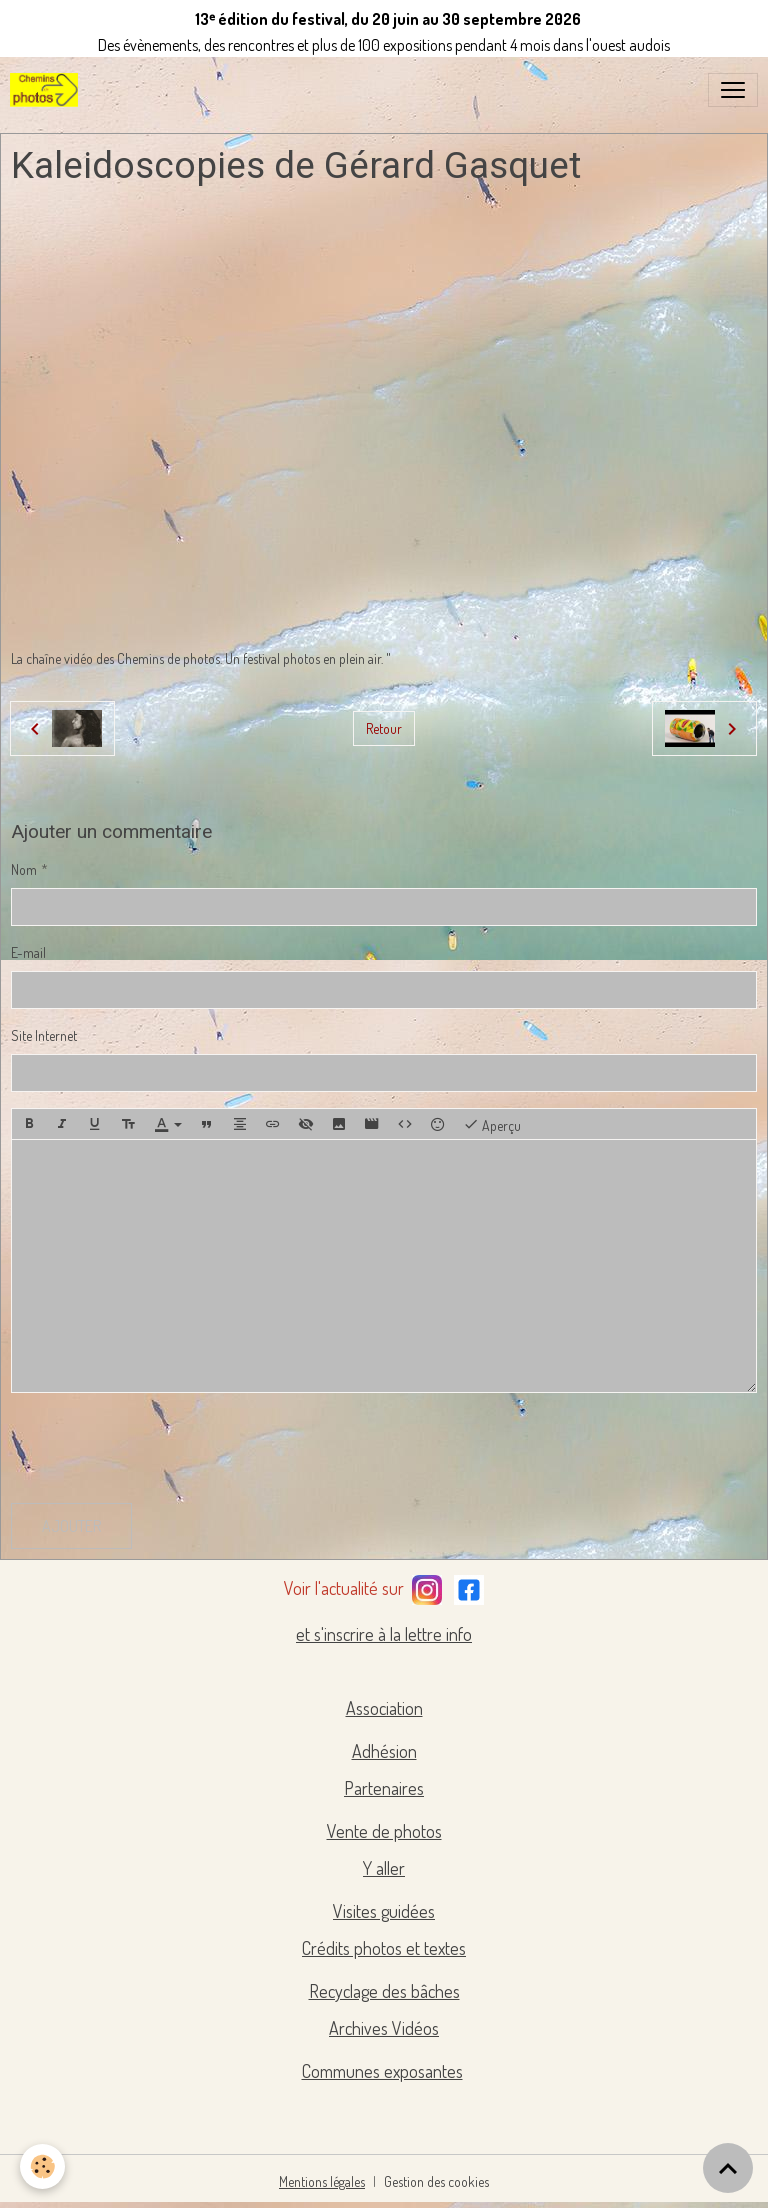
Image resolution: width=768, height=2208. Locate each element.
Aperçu (492, 1124)
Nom (24, 869)
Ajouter (71, 1526)
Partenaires (384, 1788)
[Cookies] (42, 2166)
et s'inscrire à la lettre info (384, 1634)
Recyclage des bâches (384, 1991)
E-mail (28, 952)
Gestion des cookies (436, 2181)
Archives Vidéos (384, 2028)
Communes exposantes (382, 2071)
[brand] (48, 90)
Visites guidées (384, 1911)
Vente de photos (384, 1831)
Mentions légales (322, 2181)
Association (384, 1708)
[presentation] (163, 1448)
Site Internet (44, 1035)
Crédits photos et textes (384, 1948)
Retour (384, 728)
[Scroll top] (728, 2168)
